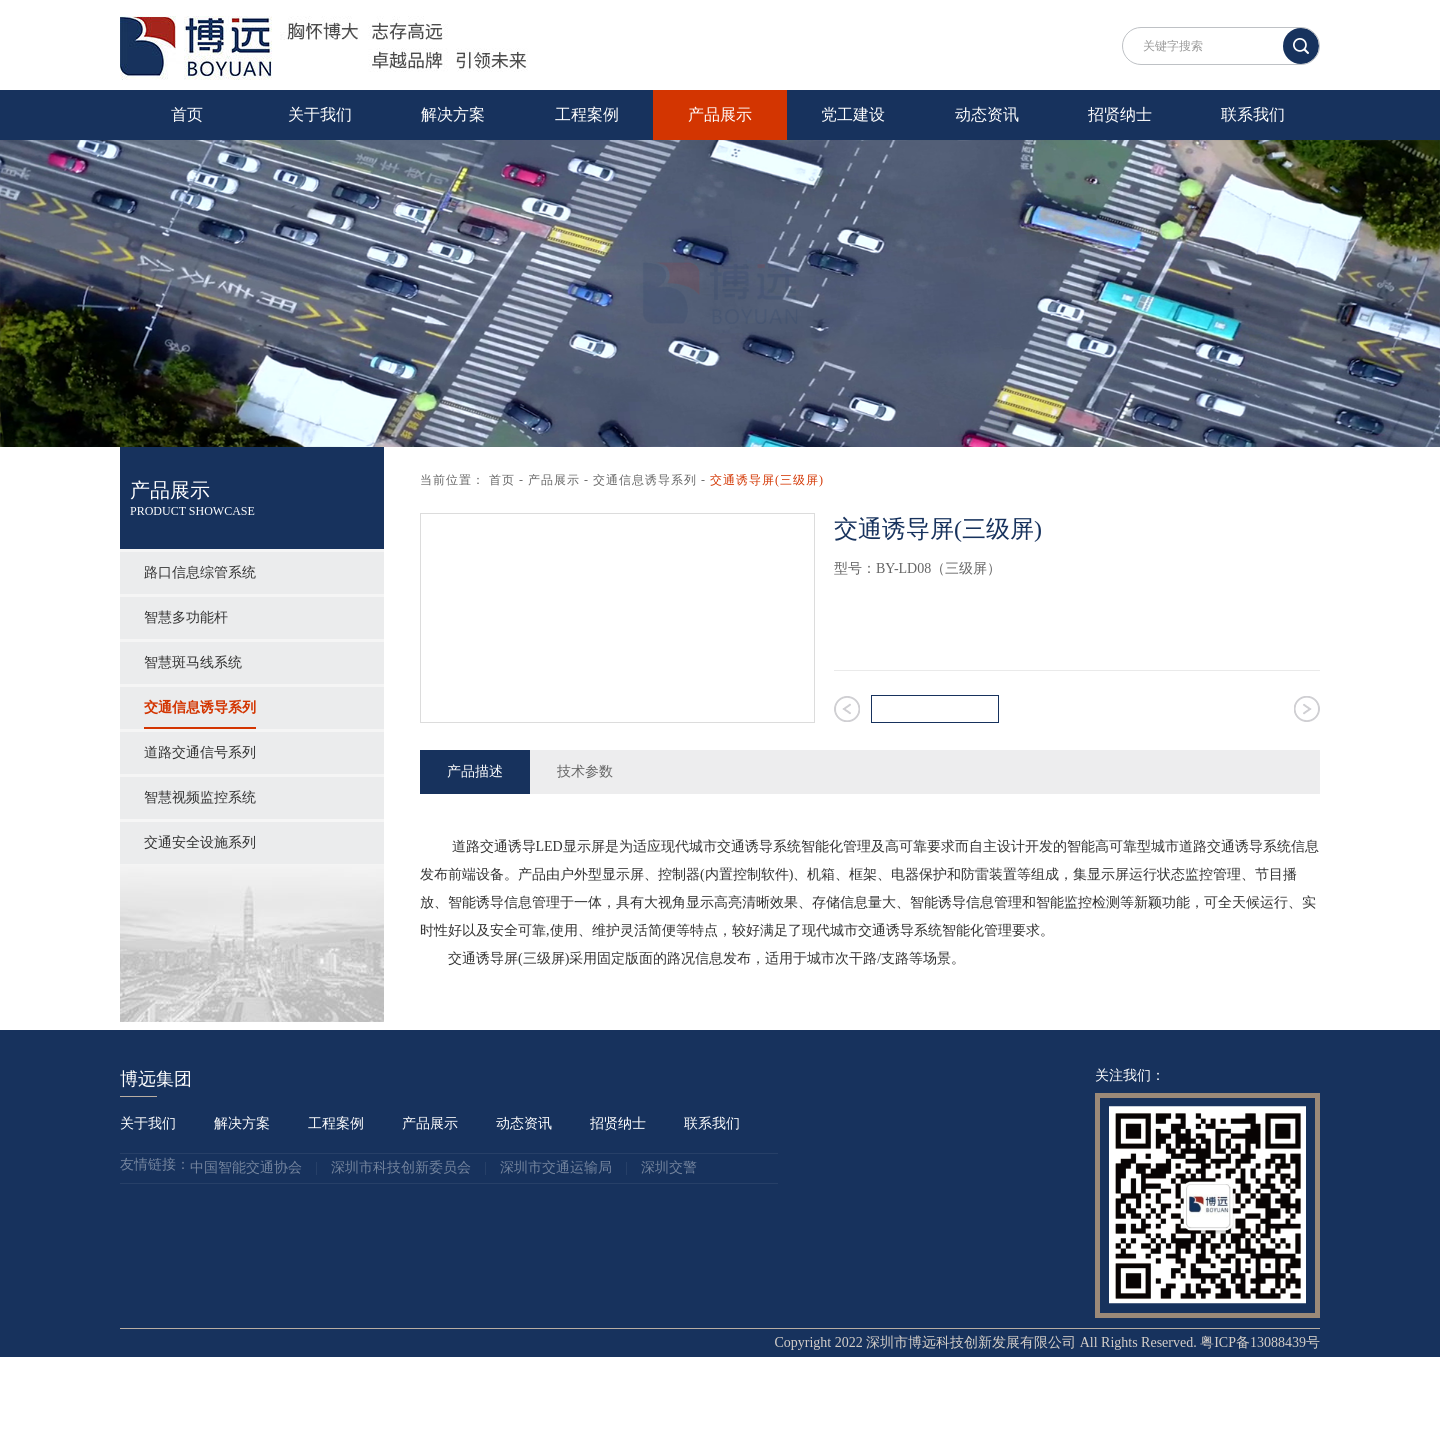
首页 (187, 114)
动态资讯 (987, 114)
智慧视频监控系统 (200, 797)
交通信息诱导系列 (200, 707)
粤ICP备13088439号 (1260, 1431)
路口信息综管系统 (200, 572)
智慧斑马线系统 (193, 662)
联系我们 (1253, 114)
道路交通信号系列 (200, 752)
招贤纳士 (1120, 114)
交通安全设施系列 (200, 842)
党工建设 (853, 114)
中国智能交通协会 (246, 1257)
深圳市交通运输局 (556, 1257)
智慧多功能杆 (186, 617)
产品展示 (720, 114)
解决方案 (453, 114)
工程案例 (587, 114)
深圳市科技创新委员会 (401, 1257)
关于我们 (320, 114)
